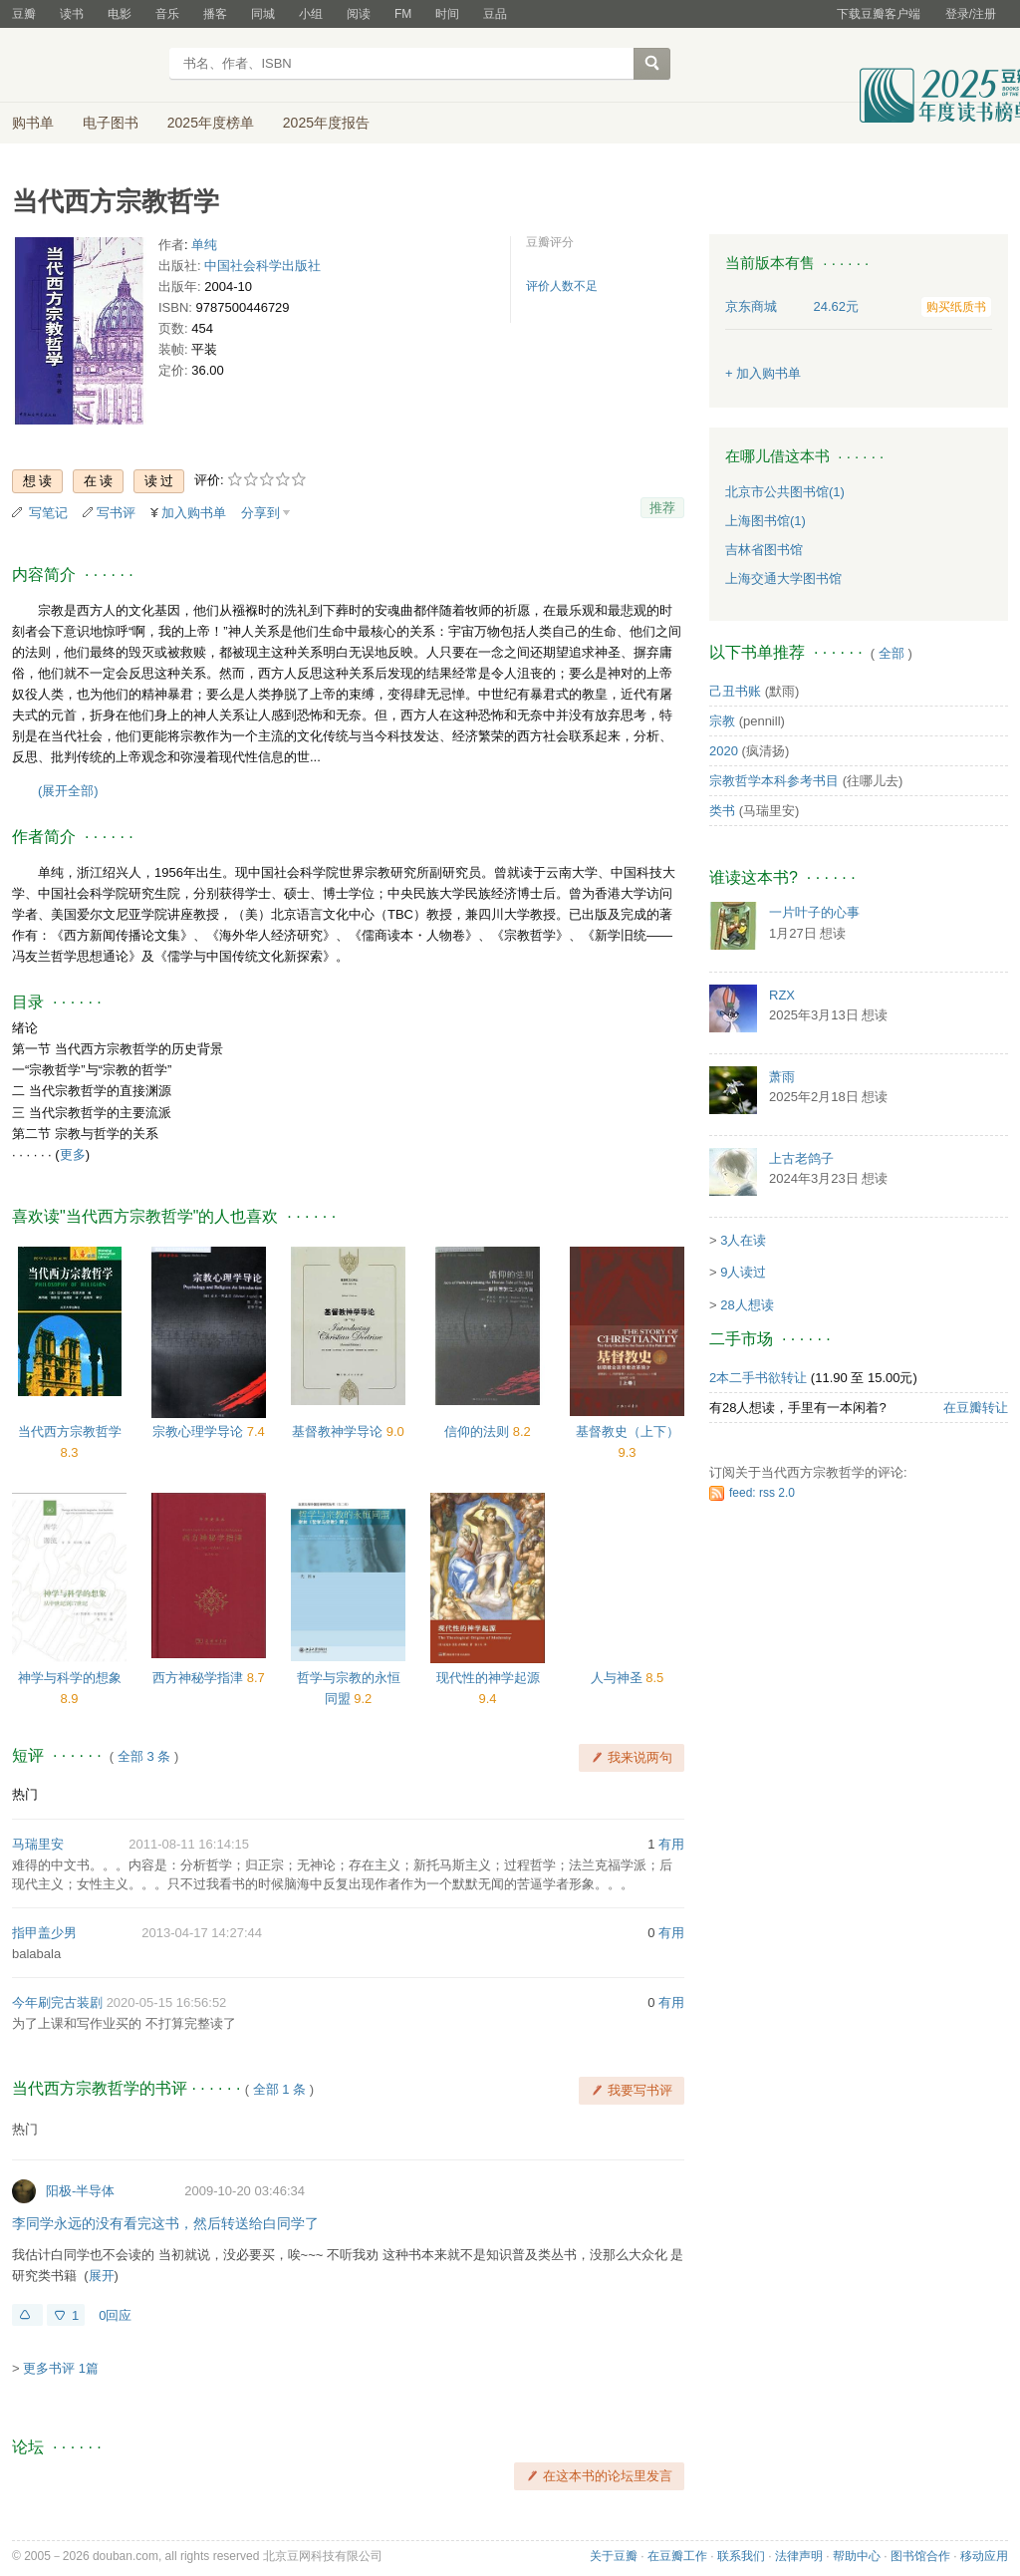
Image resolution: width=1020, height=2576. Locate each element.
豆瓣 (24, 14)
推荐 (662, 507)
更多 (73, 1154)
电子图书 (110, 123)
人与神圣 (618, 1677)
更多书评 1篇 (61, 2368)
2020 (723, 750)
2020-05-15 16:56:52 (167, 2002)
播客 (215, 14)
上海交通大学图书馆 (783, 578)
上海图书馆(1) (765, 520)
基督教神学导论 (339, 1431)
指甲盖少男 (44, 1932)
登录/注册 (970, 14)
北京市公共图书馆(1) (785, 491)
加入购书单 (193, 512)
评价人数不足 (562, 286)
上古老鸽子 (801, 1158)
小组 (311, 14)
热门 (25, 1794)
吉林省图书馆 (764, 549)
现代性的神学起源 (488, 1677)
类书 (722, 810)
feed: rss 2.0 (762, 1493)
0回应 (115, 2315)
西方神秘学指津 (199, 1677)
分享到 (260, 512)
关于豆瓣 (614, 2556)
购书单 (33, 123)
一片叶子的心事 (814, 912)
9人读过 (743, 1272)
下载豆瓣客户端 (878, 14)
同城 (263, 14)
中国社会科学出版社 (262, 265)
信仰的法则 (478, 1431)
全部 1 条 (279, 2089)
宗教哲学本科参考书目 (774, 780)
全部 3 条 (144, 1756)
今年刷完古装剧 (57, 2002)
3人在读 (743, 1240)
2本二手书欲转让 (758, 1377)
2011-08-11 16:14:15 (188, 1844)
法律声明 (799, 2556)
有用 (671, 1844)
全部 (891, 653)
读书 (72, 14)
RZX (782, 995)
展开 (102, 2275)
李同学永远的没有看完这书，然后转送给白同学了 (165, 2223)
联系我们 (741, 2556)
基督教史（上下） (627, 1431)
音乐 (167, 14)
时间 (447, 14)
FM (402, 14)
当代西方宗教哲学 (70, 1431)
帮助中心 (857, 2556)
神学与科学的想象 (70, 1677)
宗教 (722, 721)
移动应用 (984, 2556)
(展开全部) (68, 790)
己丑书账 (735, 691)
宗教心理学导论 (199, 1431)
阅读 (359, 14)
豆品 (495, 14)
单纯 (204, 244)
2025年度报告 (326, 123)
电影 (119, 14)
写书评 (116, 512)
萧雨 (782, 1076)
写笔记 (48, 512)
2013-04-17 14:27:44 (201, 1932)
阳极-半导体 (80, 2190)
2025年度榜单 (210, 123)
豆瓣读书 (84, 66)
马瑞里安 (38, 1844)
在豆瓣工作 (677, 2556)
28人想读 (746, 1304)
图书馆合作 (920, 2556)
